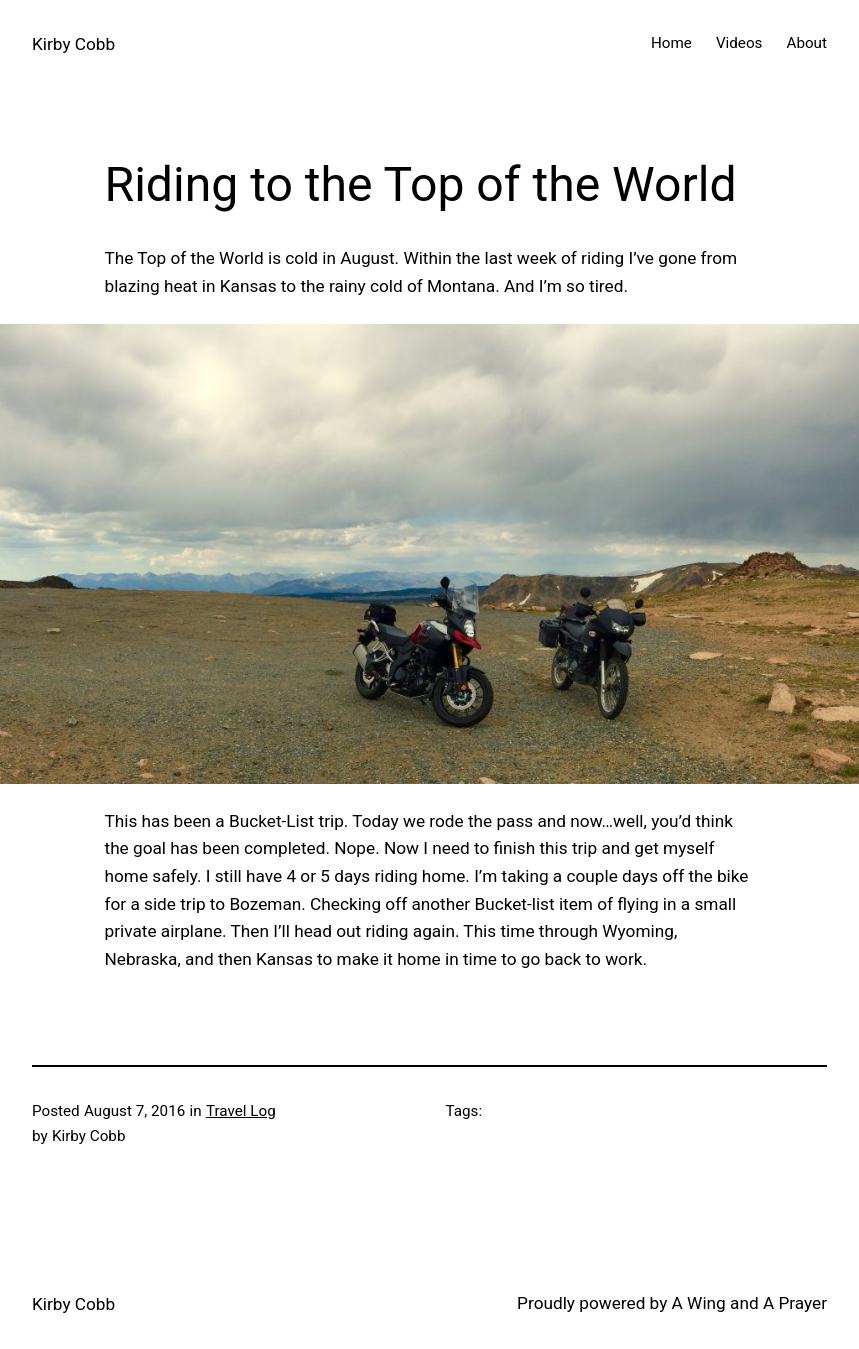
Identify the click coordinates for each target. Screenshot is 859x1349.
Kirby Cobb (73, 44)
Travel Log (241, 1111)
